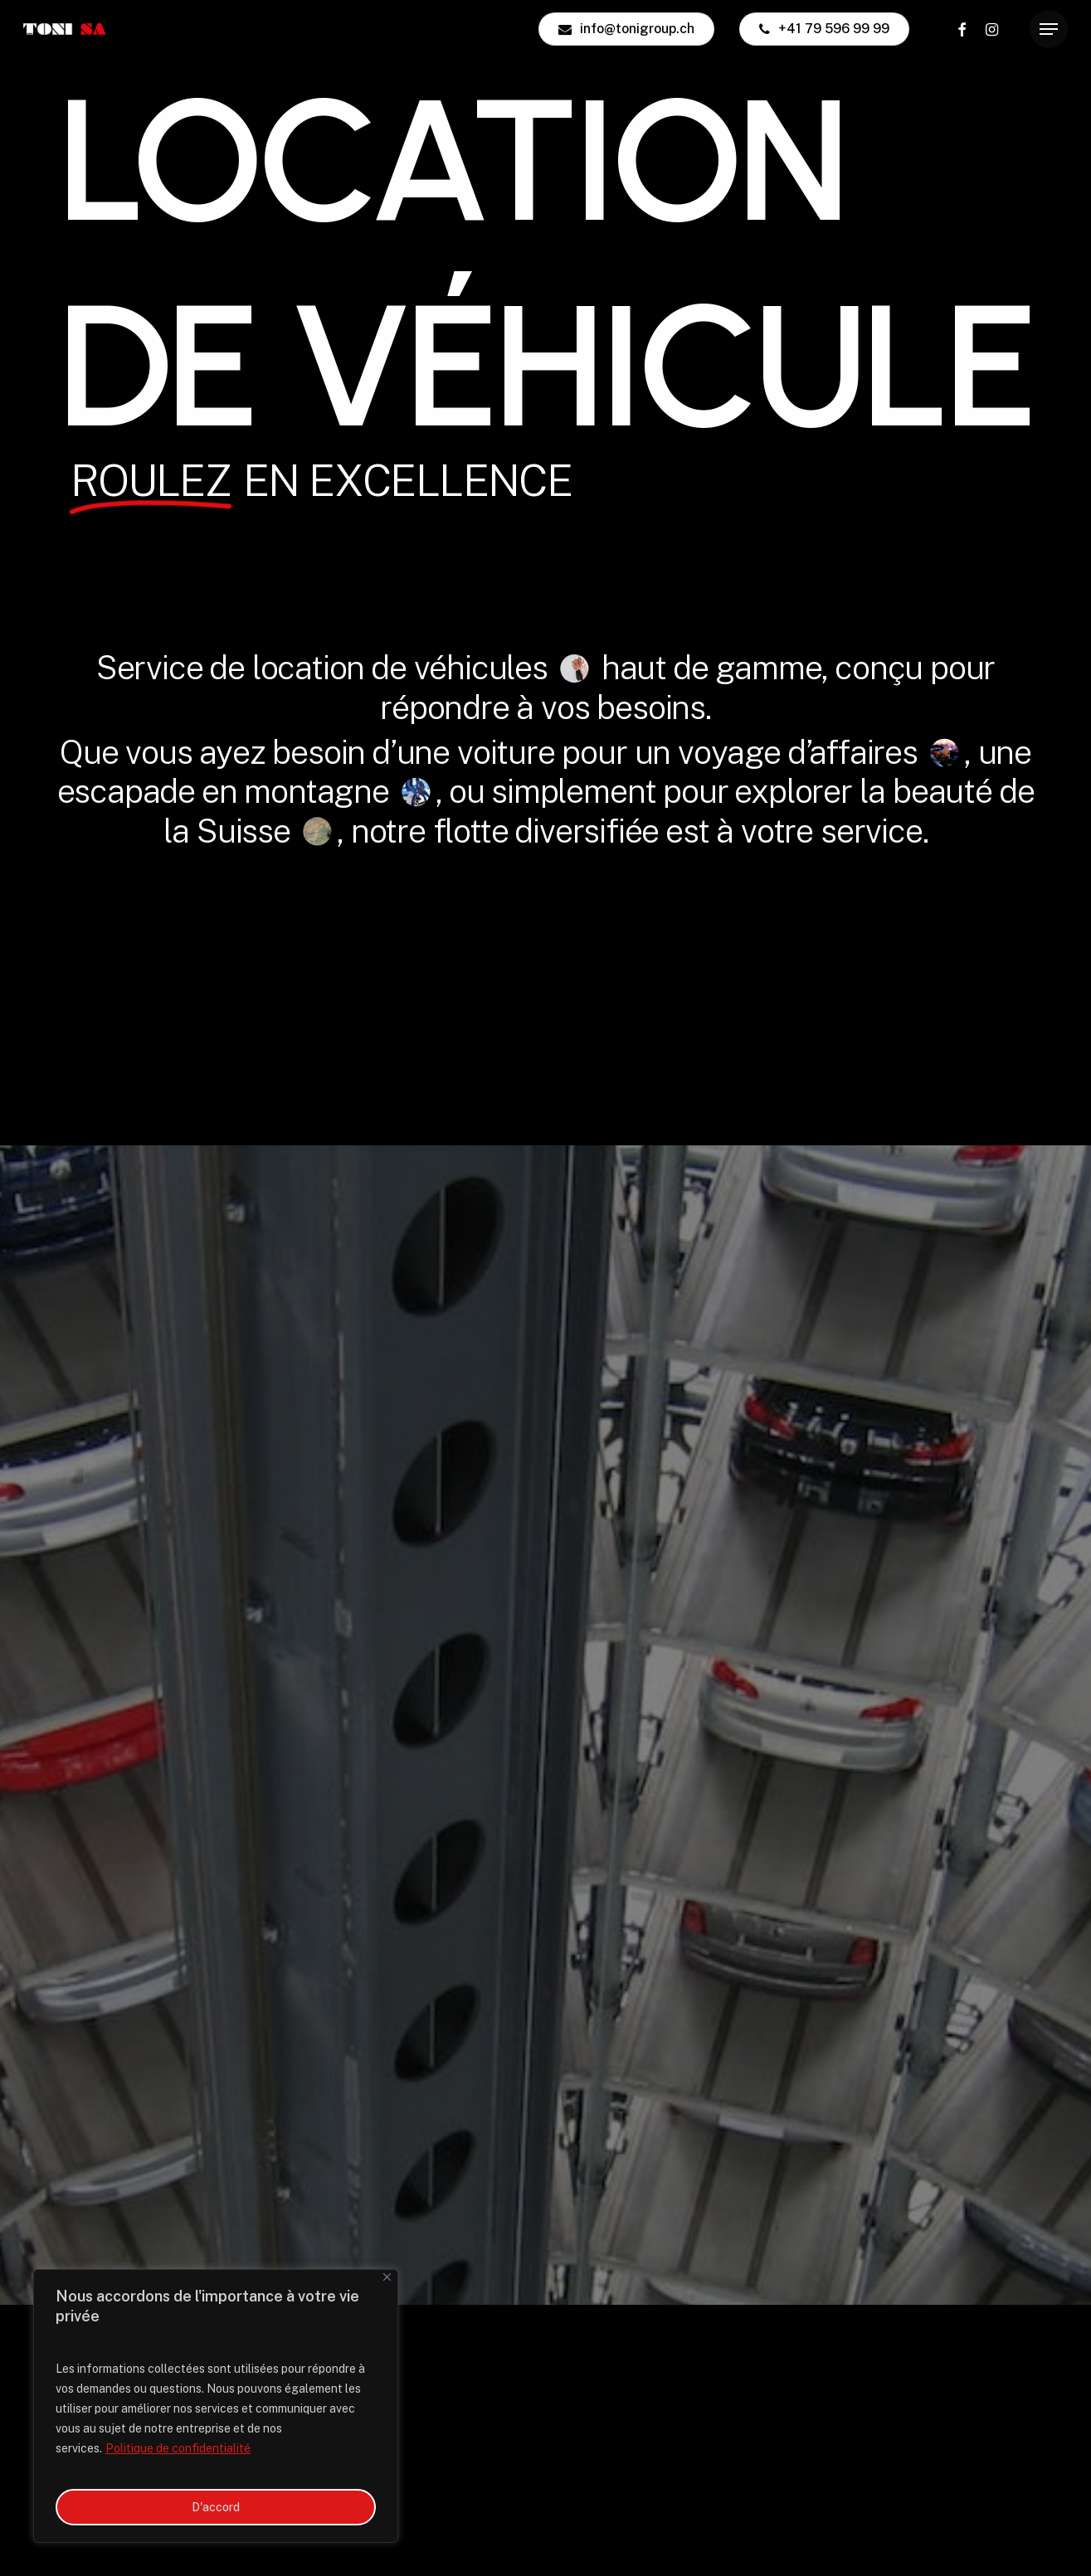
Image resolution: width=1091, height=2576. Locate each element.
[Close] (387, 2277)
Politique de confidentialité (178, 2448)
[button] (1049, 29)
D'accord (216, 2507)
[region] (215, 2406)
